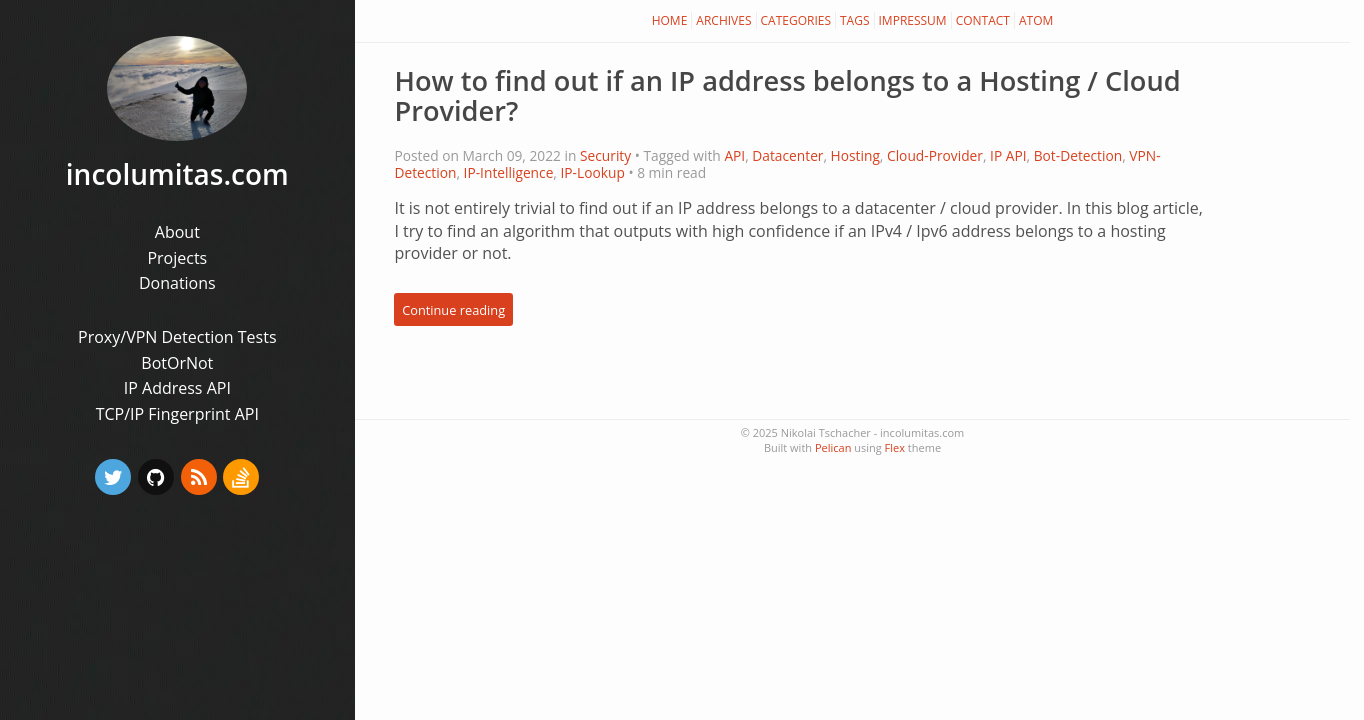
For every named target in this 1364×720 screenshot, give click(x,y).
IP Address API (177, 388)
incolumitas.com (177, 174)
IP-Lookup (593, 172)
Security (605, 155)
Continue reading (453, 310)
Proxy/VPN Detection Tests (177, 337)
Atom (1036, 20)
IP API (1008, 155)
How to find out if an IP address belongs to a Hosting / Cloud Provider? (787, 95)
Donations (177, 283)
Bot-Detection (1078, 155)
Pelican (833, 447)
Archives (723, 20)
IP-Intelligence (509, 172)
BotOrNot (177, 363)
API (734, 155)
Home (670, 20)
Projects (177, 258)
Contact (983, 20)
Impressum (913, 20)
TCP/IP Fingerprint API (177, 414)
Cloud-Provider (935, 155)
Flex (895, 447)
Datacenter (787, 155)
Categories (796, 20)
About (177, 232)
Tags (855, 20)
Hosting (855, 155)
